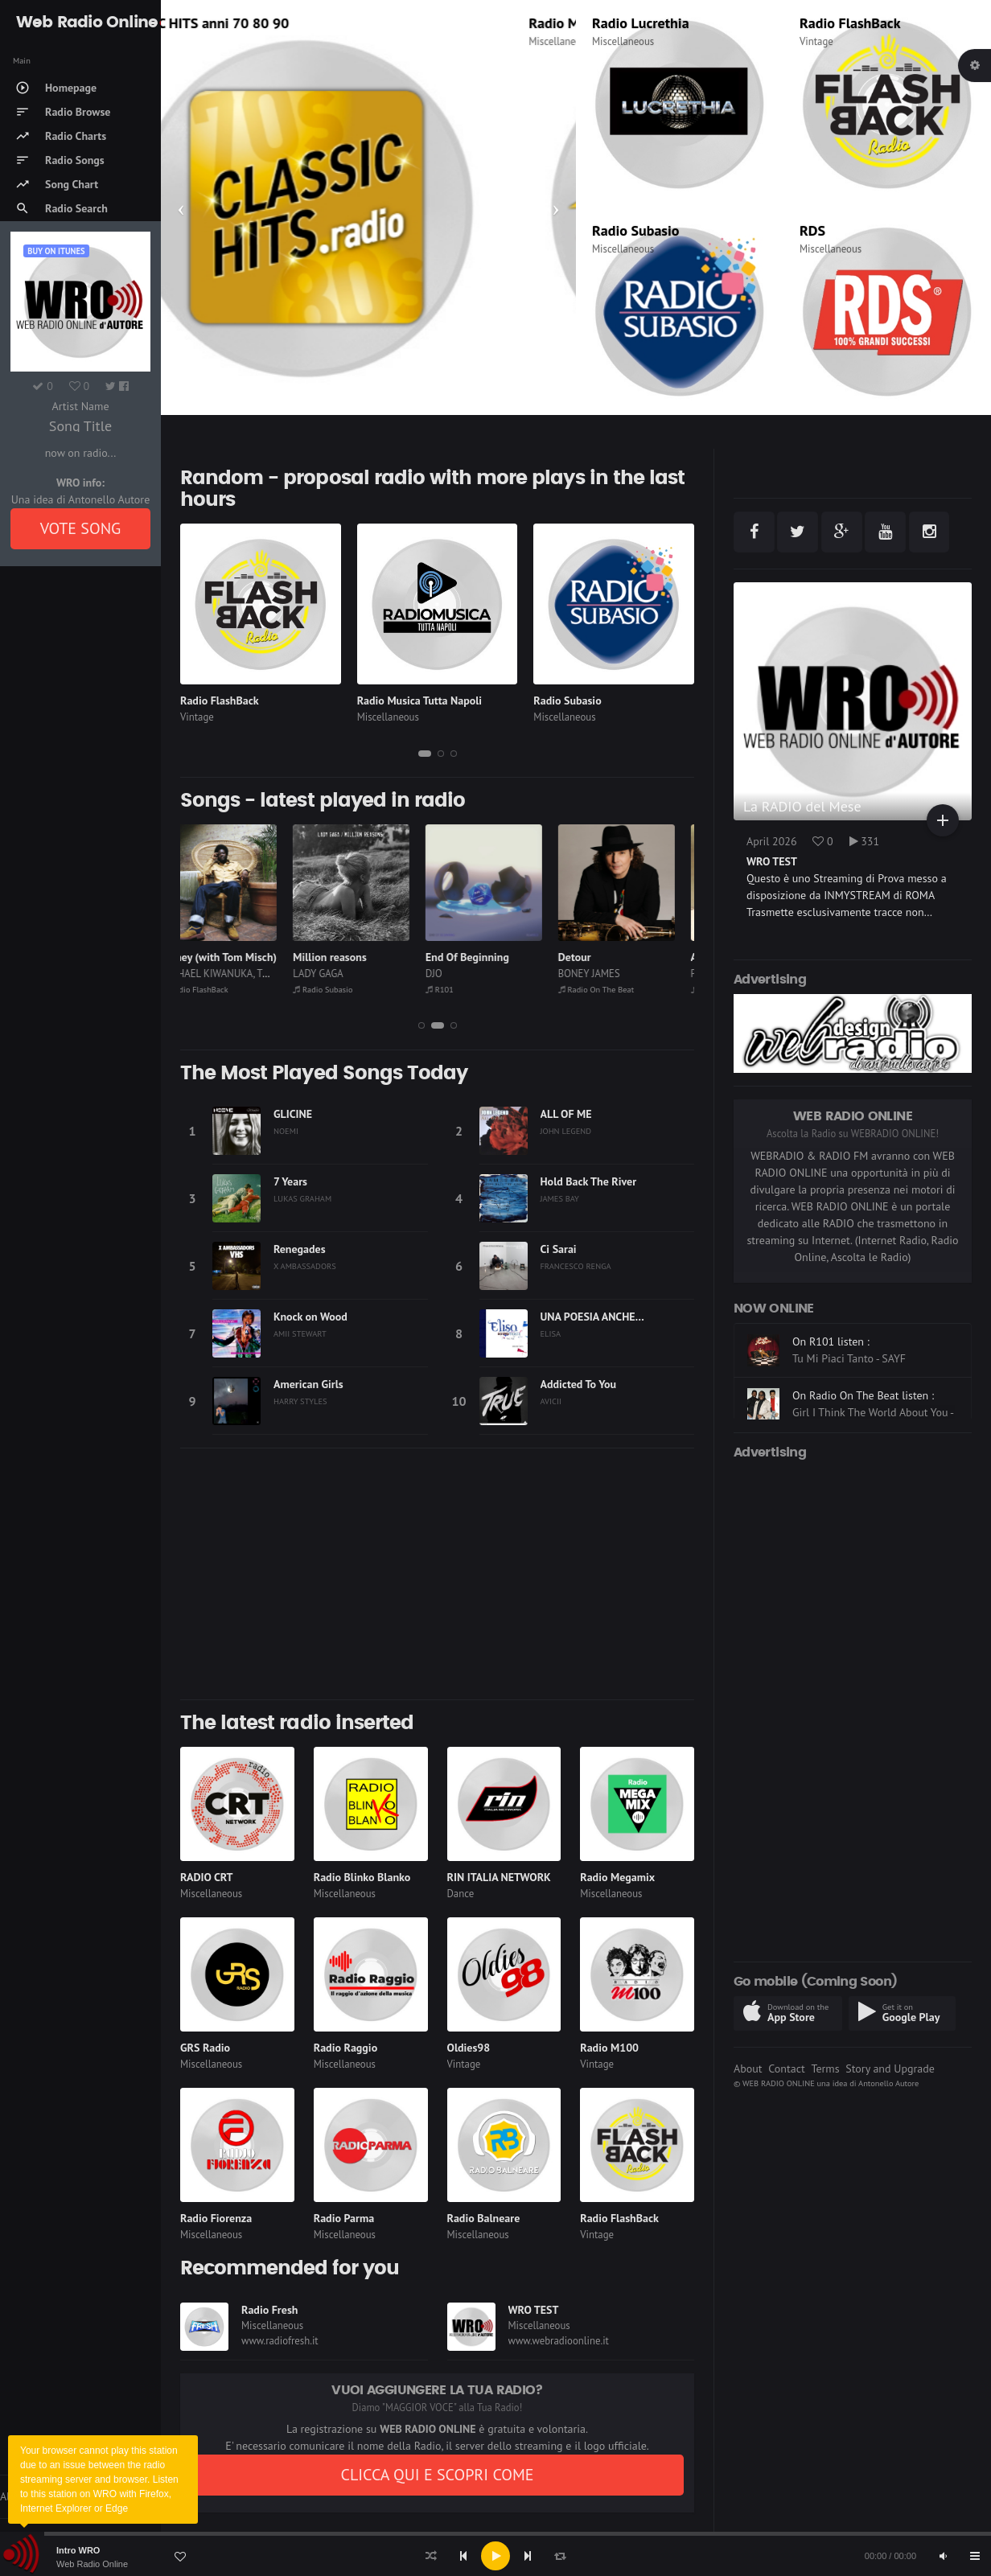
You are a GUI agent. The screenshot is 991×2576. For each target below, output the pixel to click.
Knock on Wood (310, 1316)
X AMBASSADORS (304, 1266)
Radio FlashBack (850, 23)
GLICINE (292, 1114)
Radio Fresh (269, 2310)
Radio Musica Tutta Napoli (419, 700)
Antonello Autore (888, 2083)
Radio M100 (609, 2047)
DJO (454, 973)
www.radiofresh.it (280, 2341)
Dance (461, 1893)
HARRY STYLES (300, 1401)
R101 (460, 989)
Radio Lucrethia (640, 23)
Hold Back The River (589, 1181)
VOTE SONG (80, 528)
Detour (594, 957)
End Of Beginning (487, 957)
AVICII (551, 1401)
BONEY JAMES (609, 973)
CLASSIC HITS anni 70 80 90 (264, 23)
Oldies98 (469, 2047)
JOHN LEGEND (566, 1130)
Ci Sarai (559, 1249)
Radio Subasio (635, 230)
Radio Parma (344, 2218)
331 (864, 841)
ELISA (551, 1333)
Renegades (299, 1249)
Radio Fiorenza (216, 2218)
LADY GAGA (338, 973)
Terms (825, 2068)
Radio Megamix (617, 1877)
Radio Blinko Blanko (362, 1877)
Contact (786, 2068)
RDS (812, 230)
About (748, 2068)
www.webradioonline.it (558, 2341)
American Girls (308, 1384)
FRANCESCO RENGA (576, 1266)
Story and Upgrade (890, 2068)
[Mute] (943, 2556)
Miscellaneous (623, 41)
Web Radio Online (92, 2564)
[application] (495, 2556)
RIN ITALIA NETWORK (499, 1877)
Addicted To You (579, 1384)
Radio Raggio (345, 2047)
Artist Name (80, 406)
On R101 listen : (831, 1395)
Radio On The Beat (616, 989)
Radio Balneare (483, 2218)
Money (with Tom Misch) (239, 957)
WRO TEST (533, 2310)
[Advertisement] (437, 1574)
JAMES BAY (560, 1198)
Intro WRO (78, 2550)
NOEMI (285, 1130)
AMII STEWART (300, 1333)
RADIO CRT (206, 1877)
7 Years (290, 1181)
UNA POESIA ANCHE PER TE (606, 1316)
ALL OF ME (566, 1114)
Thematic (197, 41)
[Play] (495, 2555)
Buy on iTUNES (55, 251)
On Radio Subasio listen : (852, 1341)
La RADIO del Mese (802, 806)
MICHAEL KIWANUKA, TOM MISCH (255, 973)
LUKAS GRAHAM (302, 1198)
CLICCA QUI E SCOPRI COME (436, 2474)
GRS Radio (205, 2047)
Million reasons (350, 957)
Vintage (816, 41)
